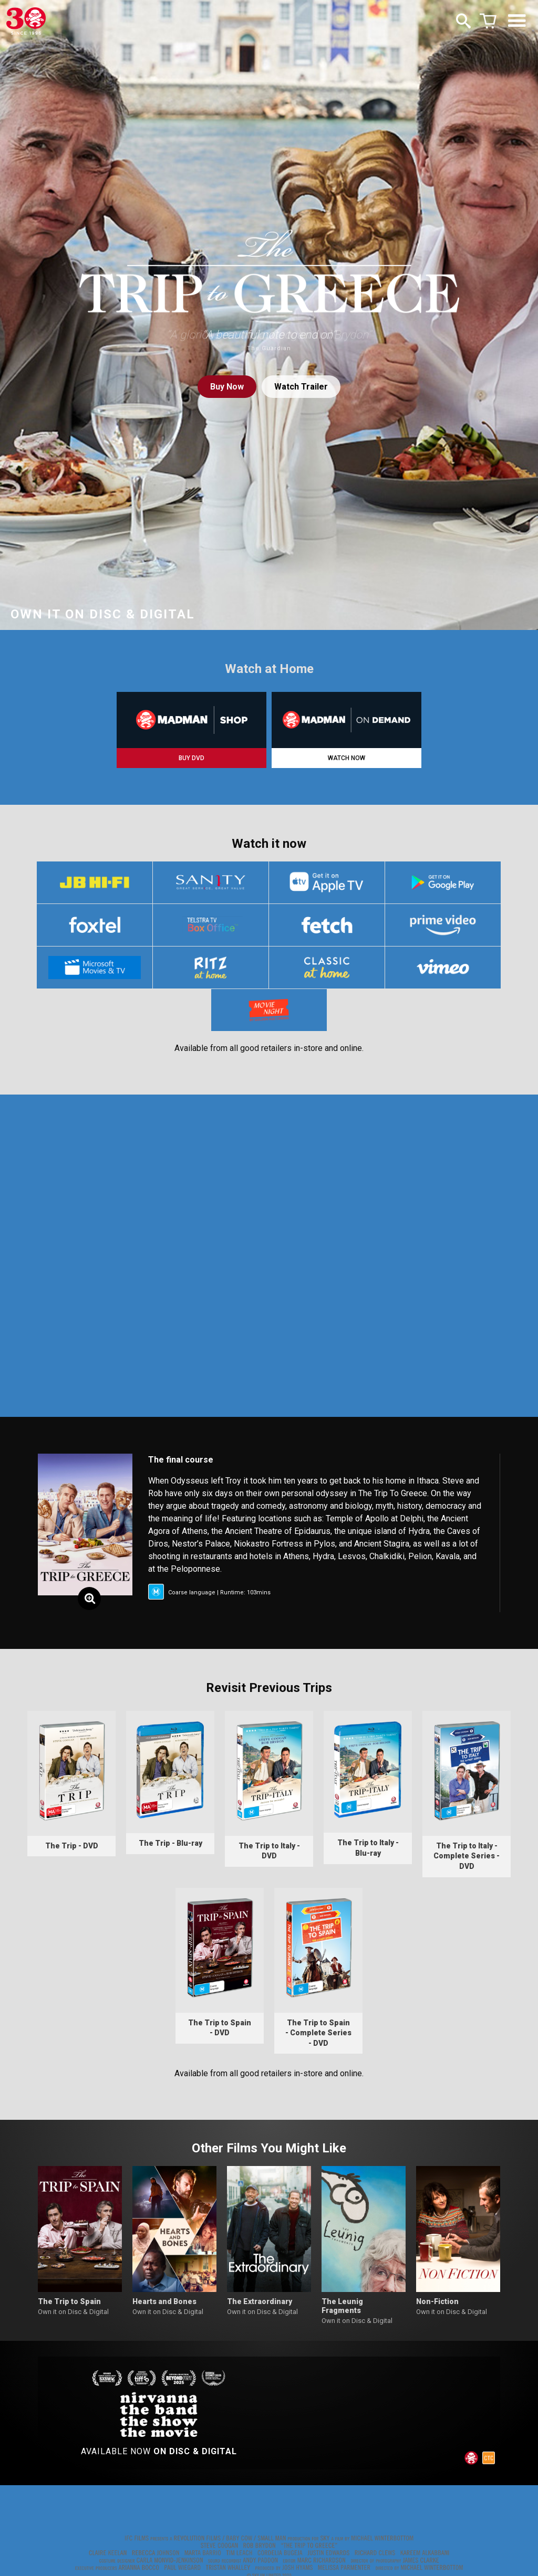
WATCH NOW (346, 758)
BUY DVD (191, 758)
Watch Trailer (301, 387)
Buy (227, 387)
